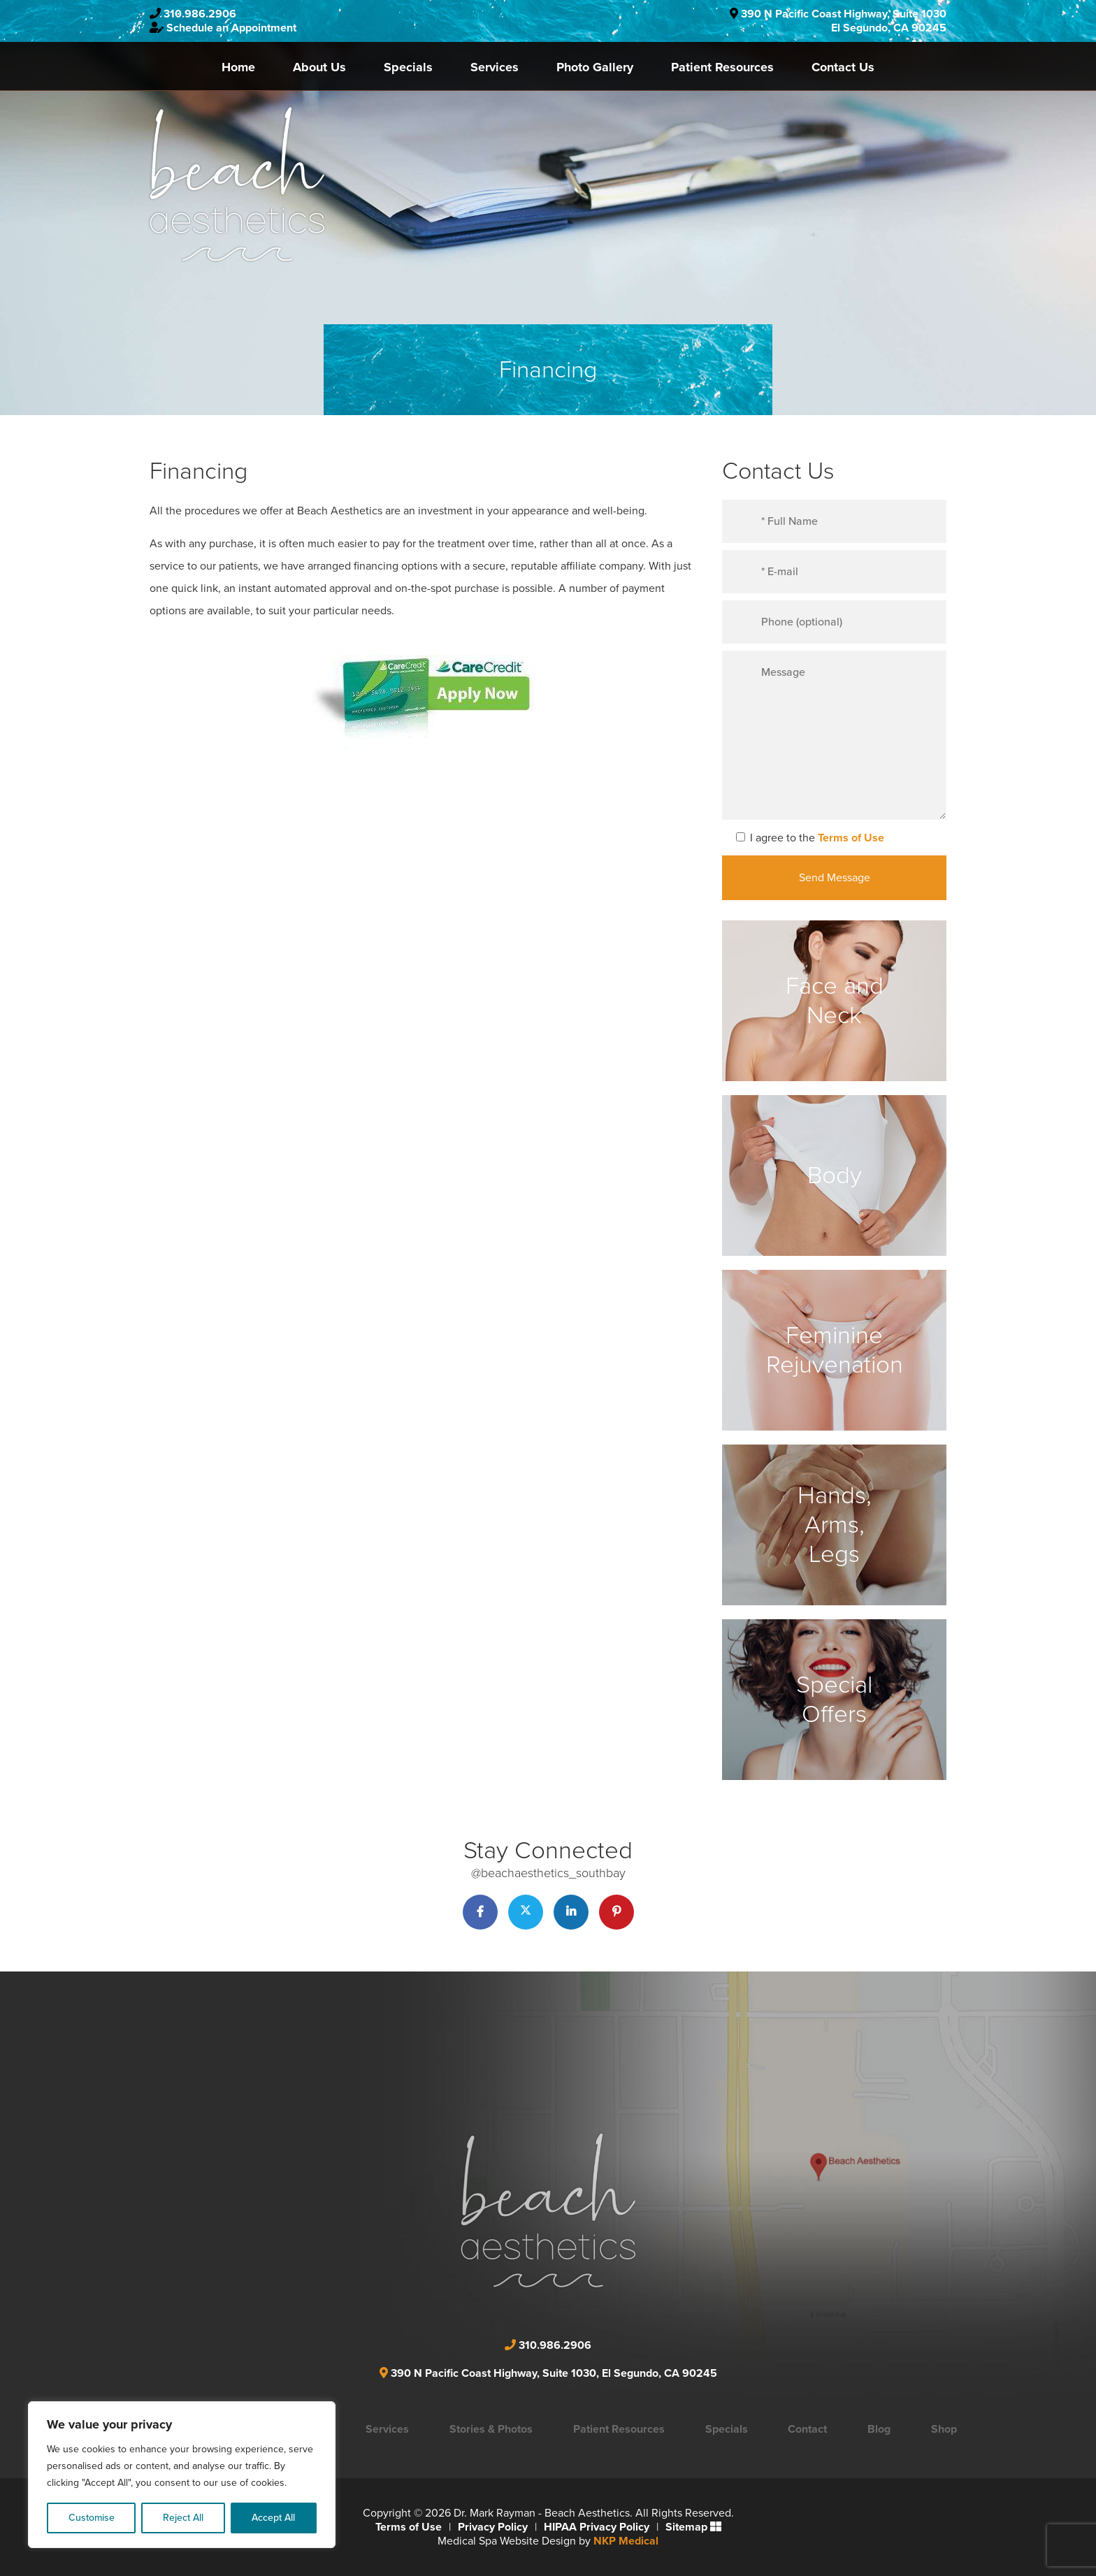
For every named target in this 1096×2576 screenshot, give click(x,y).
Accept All (273, 2518)
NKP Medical (625, 2541)
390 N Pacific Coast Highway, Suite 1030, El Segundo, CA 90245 (554, 2373)
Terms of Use (851, 838)
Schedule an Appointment (231, 28)
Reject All (183, 2518)
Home (238, 67)
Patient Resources (722, 67)
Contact (807, 2429)
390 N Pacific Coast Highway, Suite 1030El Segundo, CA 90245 (843, 21)
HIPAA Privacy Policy (596, 2527)
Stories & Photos (491, 2429)
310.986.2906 (200, 14)
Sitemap (686, 2527)
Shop (944, 2429)
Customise (91, 2518)
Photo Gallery (594, 67)
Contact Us (843, 67)
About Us (319, 67)
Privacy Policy (493, 2527)
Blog (879, 2429)
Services (494, 67)
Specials (408, 67)
